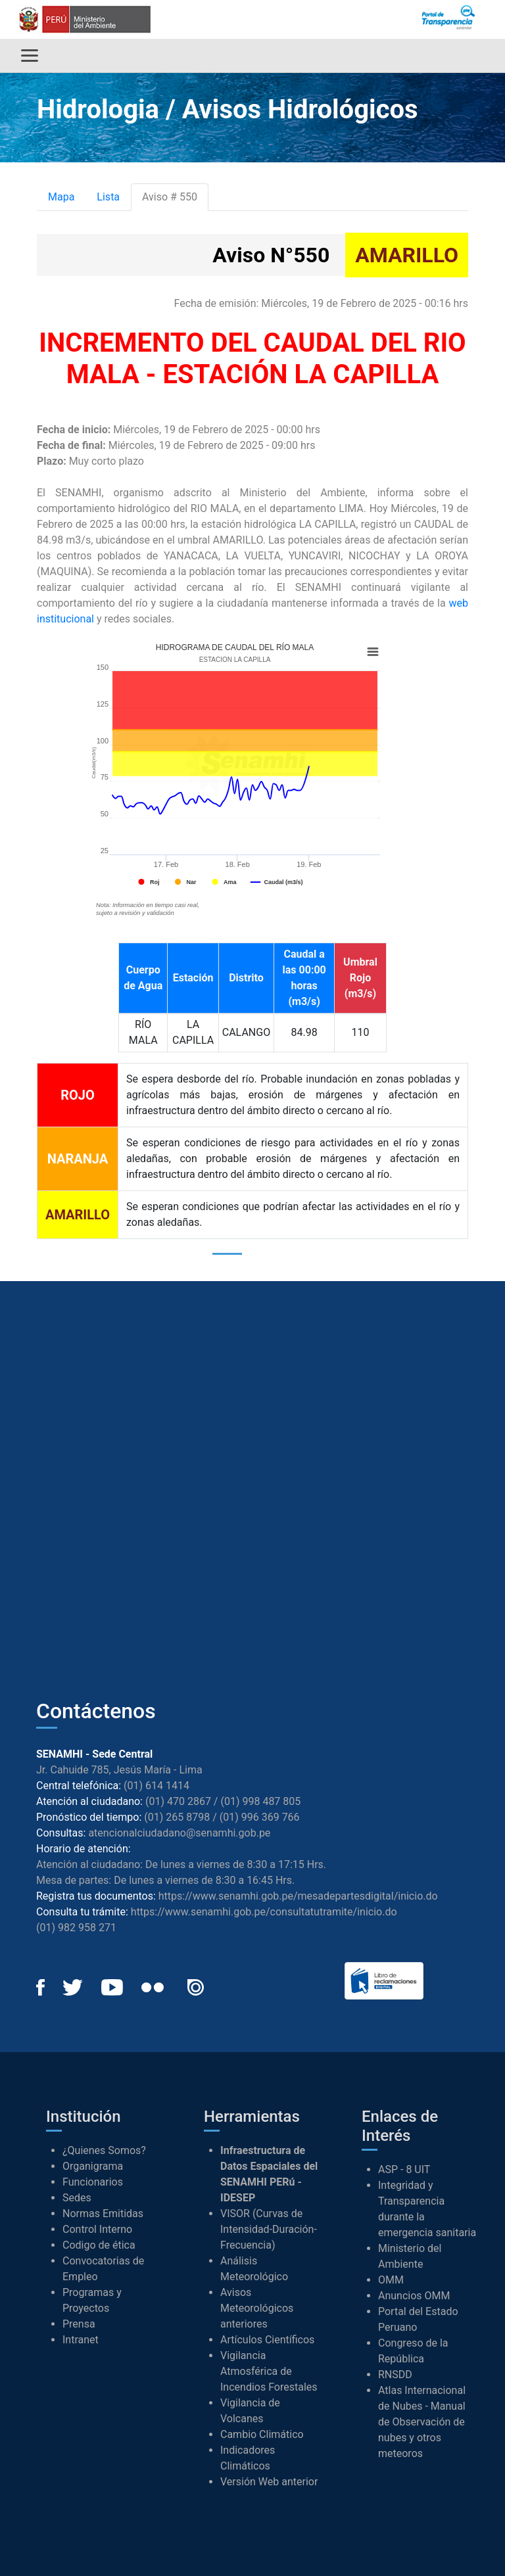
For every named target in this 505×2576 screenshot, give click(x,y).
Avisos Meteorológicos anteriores (256, 2308)
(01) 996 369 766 (260, 1817)
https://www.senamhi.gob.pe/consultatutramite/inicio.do (264, 1912)
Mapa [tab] (61, 197)
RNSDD (395, 2374)
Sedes (76, 2197)
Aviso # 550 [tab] (169, 197)
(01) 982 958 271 (76, 1927)
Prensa (78, 2324)
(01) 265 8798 (177, 1817)
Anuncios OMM (414, 2295)
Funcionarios (92, 2182)
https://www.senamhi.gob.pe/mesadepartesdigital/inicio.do (298, 1896)
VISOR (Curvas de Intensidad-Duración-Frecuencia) (268, 2229)
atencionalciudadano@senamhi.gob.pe (179, 1833)
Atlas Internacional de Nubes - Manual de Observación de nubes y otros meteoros (422, 2422)
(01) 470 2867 (178, 1801)
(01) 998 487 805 (260, 1801)
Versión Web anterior (269, 2481)
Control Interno (97, 2229)
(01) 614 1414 (156, 1785)
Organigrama (92, 2166)
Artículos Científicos (267, 2339)
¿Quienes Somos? (104, 2150)
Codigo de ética (98, 2245)
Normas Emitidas (102, 2213)
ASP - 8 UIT (404, 2169)
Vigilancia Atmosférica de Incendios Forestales (269, 2371)
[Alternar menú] (30, 55)
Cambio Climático (262, 2434)
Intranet (80, 2339)
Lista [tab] (108, 197)
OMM (391, 2280)
